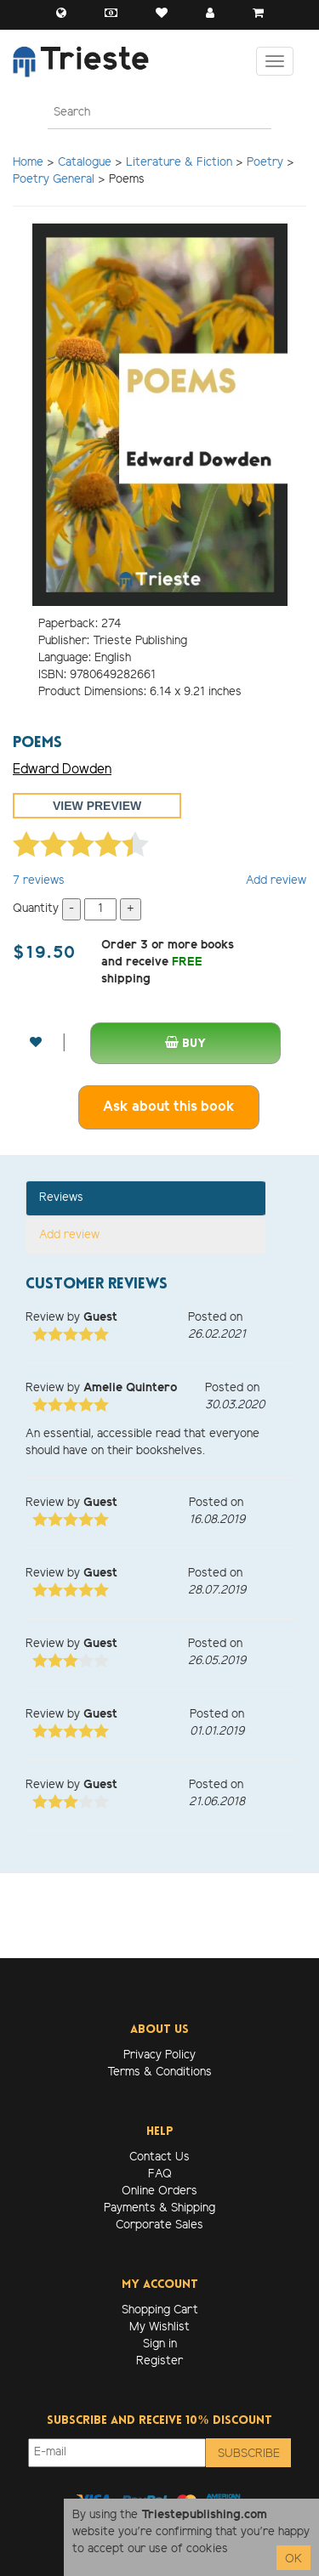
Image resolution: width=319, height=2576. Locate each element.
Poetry (265, 163)
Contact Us (159, 2157)
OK (293, 2559)
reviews (39, 881)
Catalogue (84, 163)
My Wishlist (159, 2327)
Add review (276, 881)
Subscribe (249, 2454)
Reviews (61, 1198)
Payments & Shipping (159, 2208)
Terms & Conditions (159, 2072)
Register (159, 2361)
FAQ (160, 2174)
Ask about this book (169, 1107)
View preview (97, 805)
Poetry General (53, 180)
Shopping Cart (160, 2310)
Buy (185, 1043)
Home (28, 163)
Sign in (160, 2344)
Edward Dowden (62, 769)
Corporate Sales (159, 2225)
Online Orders (159, 2191)
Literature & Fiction (179, 163)
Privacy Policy (159, 2055)
